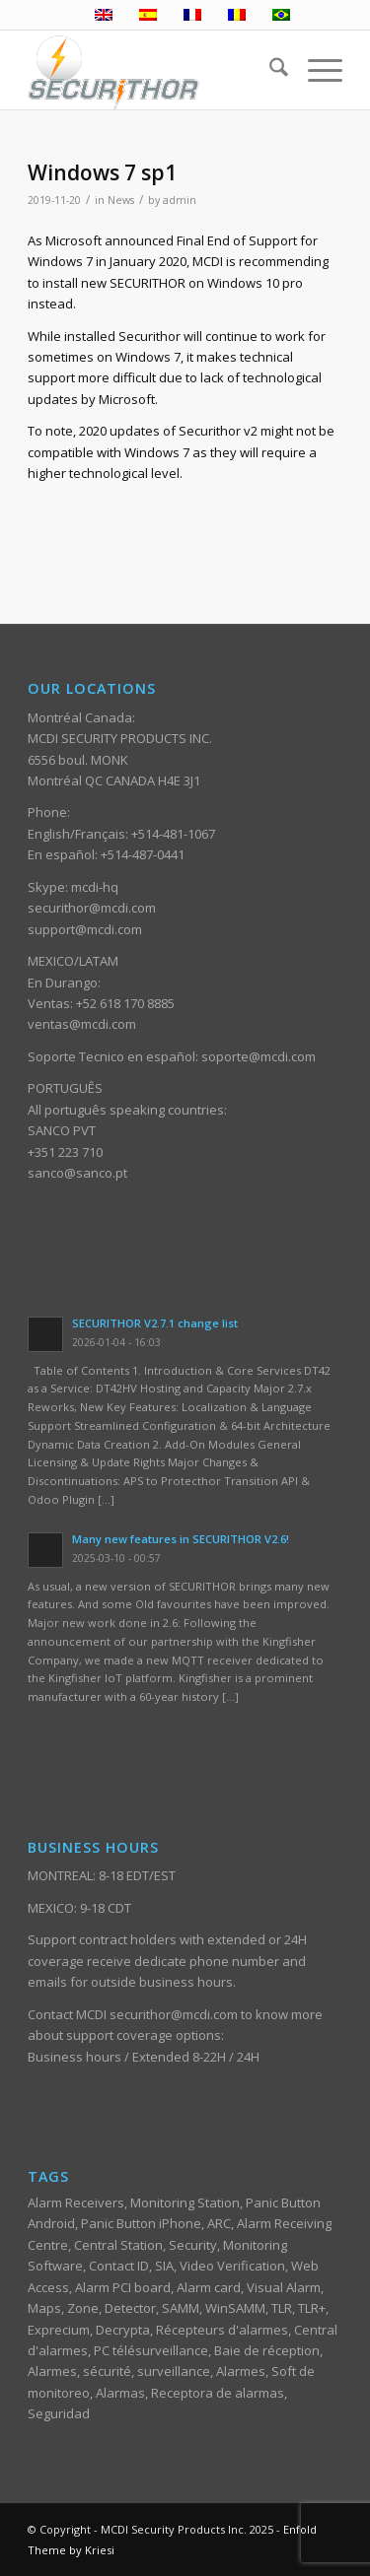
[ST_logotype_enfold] (153, 70)
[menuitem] (269, 70)
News (121, 200)
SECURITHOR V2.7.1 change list (155, 1323)
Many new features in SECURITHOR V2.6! (180, 1538)
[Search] (269, 70)
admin (179, 200)
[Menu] (315, 70)
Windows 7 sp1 (102, 172)
